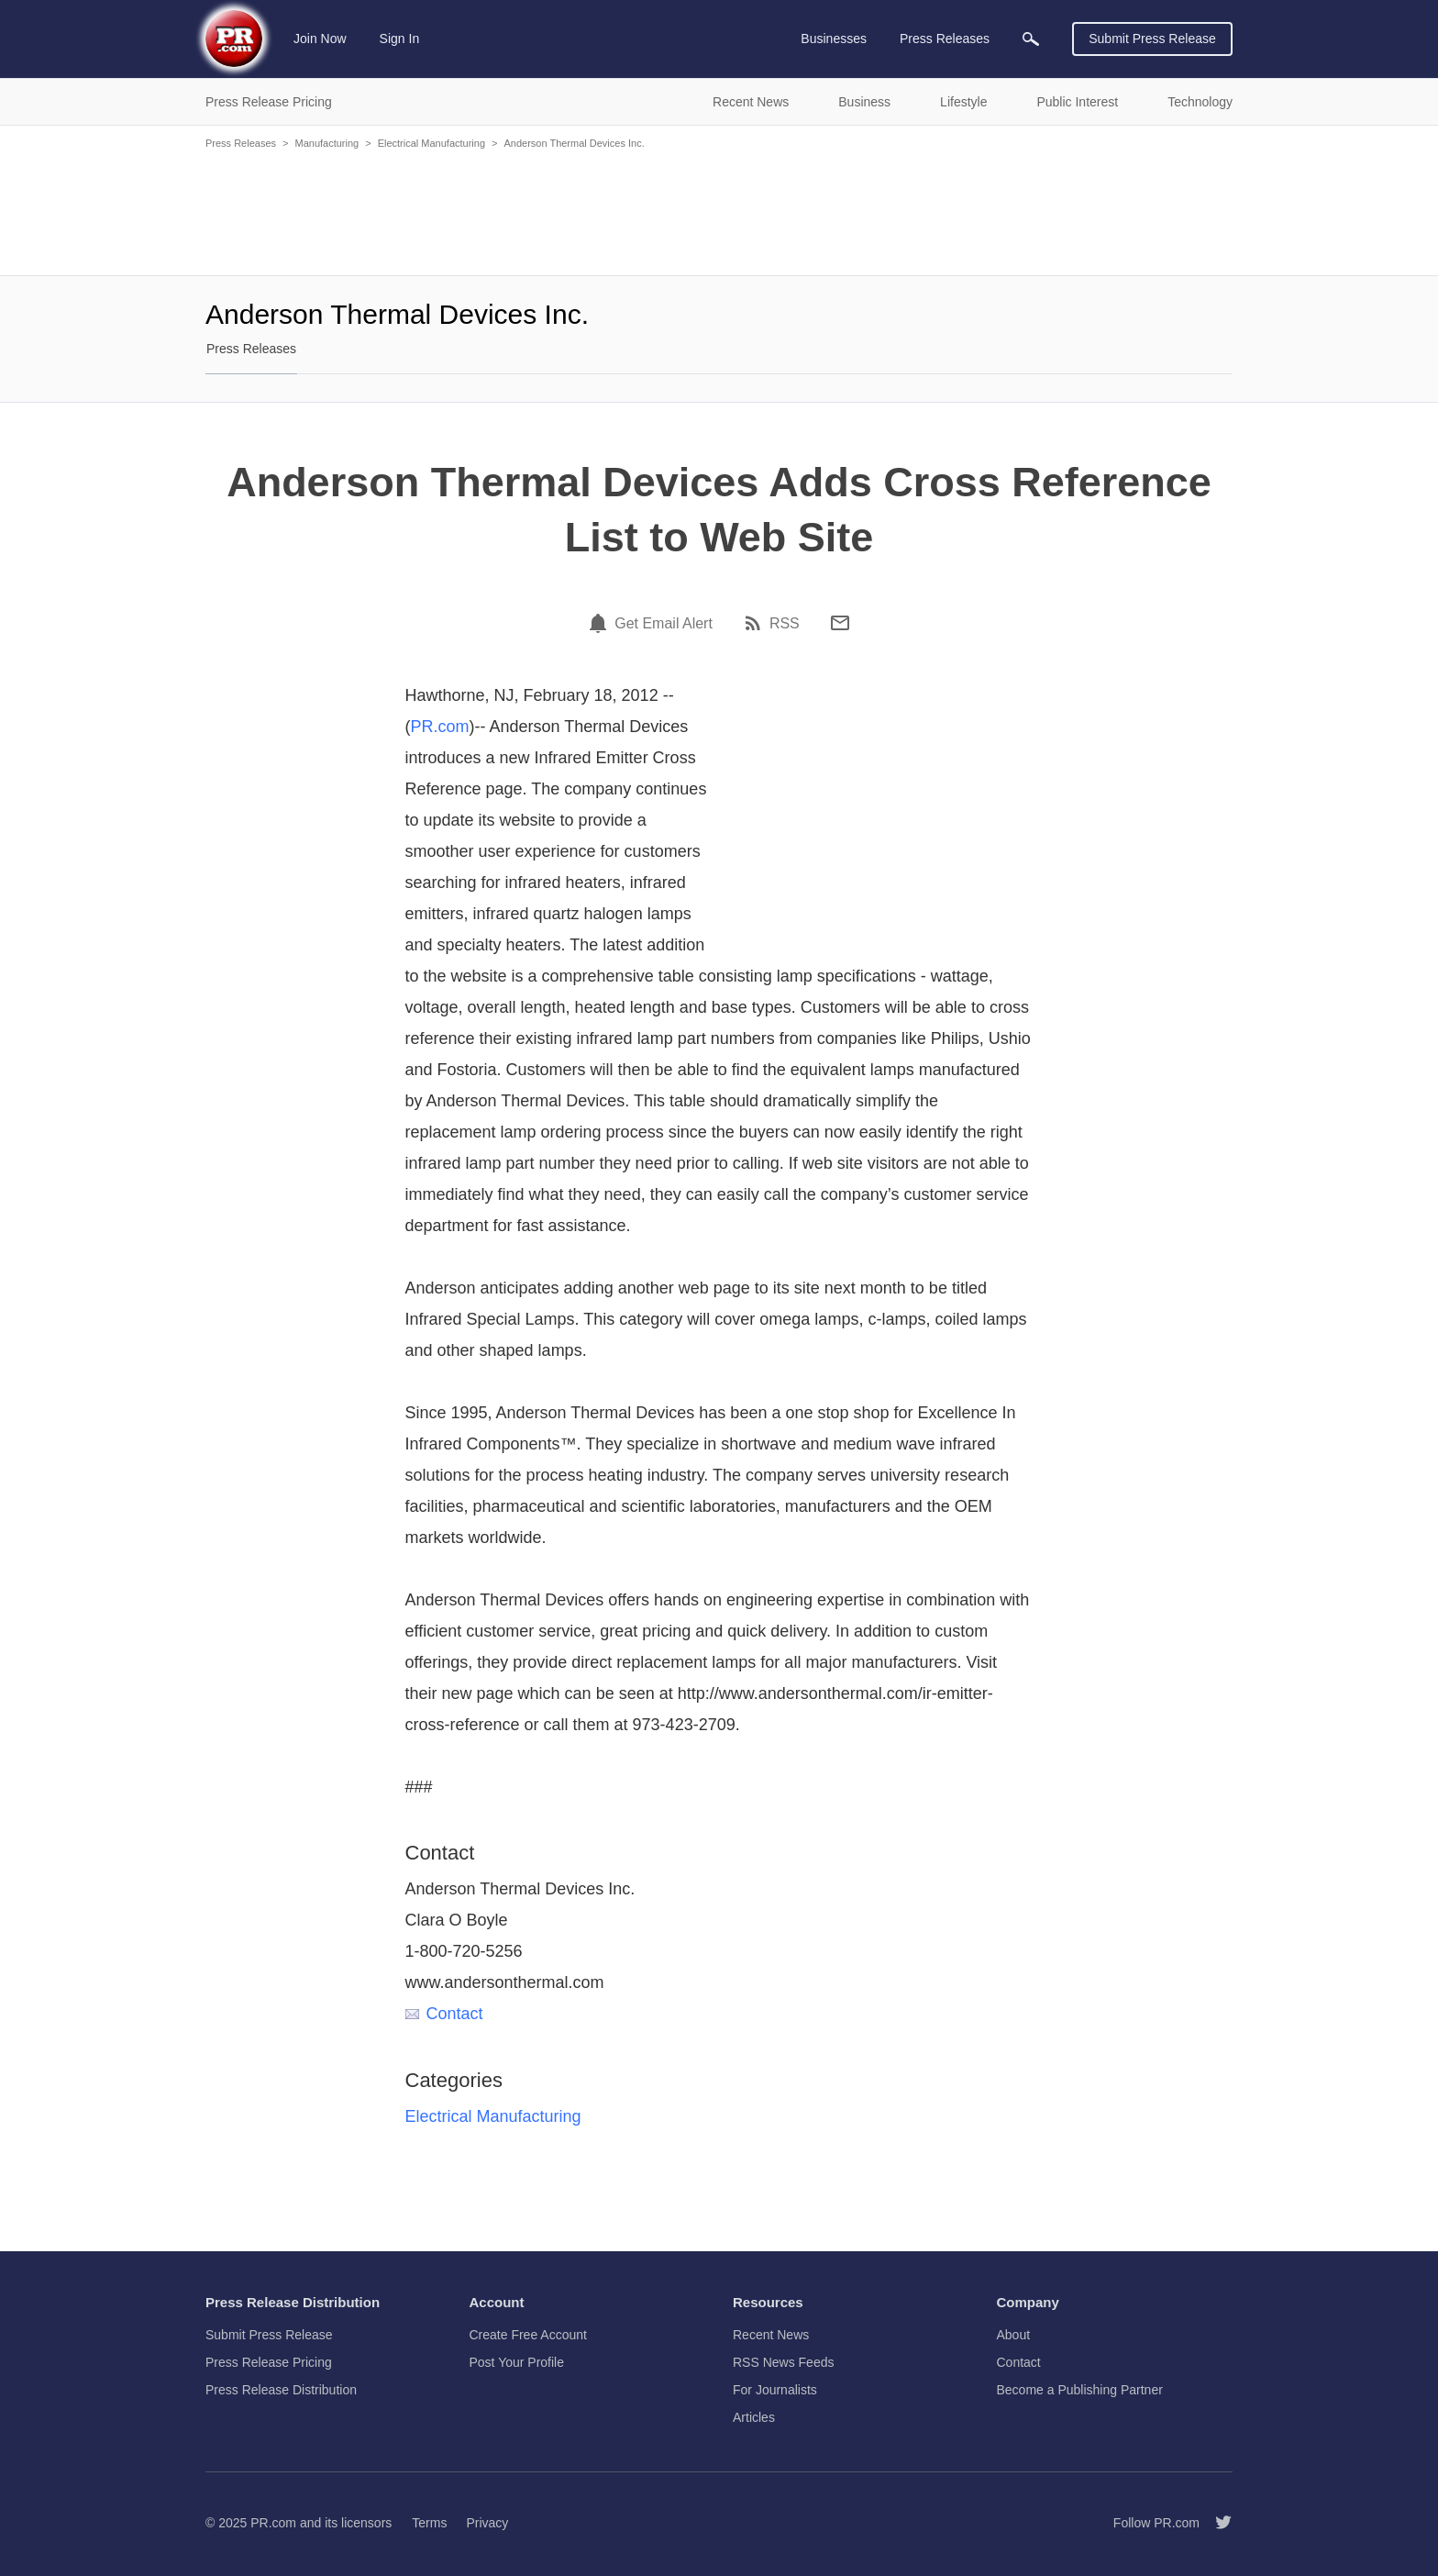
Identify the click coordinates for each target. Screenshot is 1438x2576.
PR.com (440, 726)
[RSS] (755, 623)
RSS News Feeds (783, 2362)
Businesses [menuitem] (834, 38)
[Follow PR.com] (1216, 2523)
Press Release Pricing (268, 2362)
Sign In (400, 38)
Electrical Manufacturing (431, 143)
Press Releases (240, 143)
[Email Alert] (600, 623)
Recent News (771, 2334)
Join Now (320, 38)
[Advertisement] (719, 211)
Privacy (487, 2522)
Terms (429, 2522)
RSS (784, 623)
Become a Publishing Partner (1080, 2389)
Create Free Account (528, 2334)
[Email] (840, 623)
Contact (444, 2013)
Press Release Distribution (281, 2389)
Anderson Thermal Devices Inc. (573, 143)
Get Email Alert (663, 623)
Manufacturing (326, 143)
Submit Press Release (1152, 38)
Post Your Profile (517, 2362)
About (1014, 2334)
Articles (754, 2417)
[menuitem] (1031, 39)
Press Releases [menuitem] (945, 38)
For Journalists (775, 2389)
